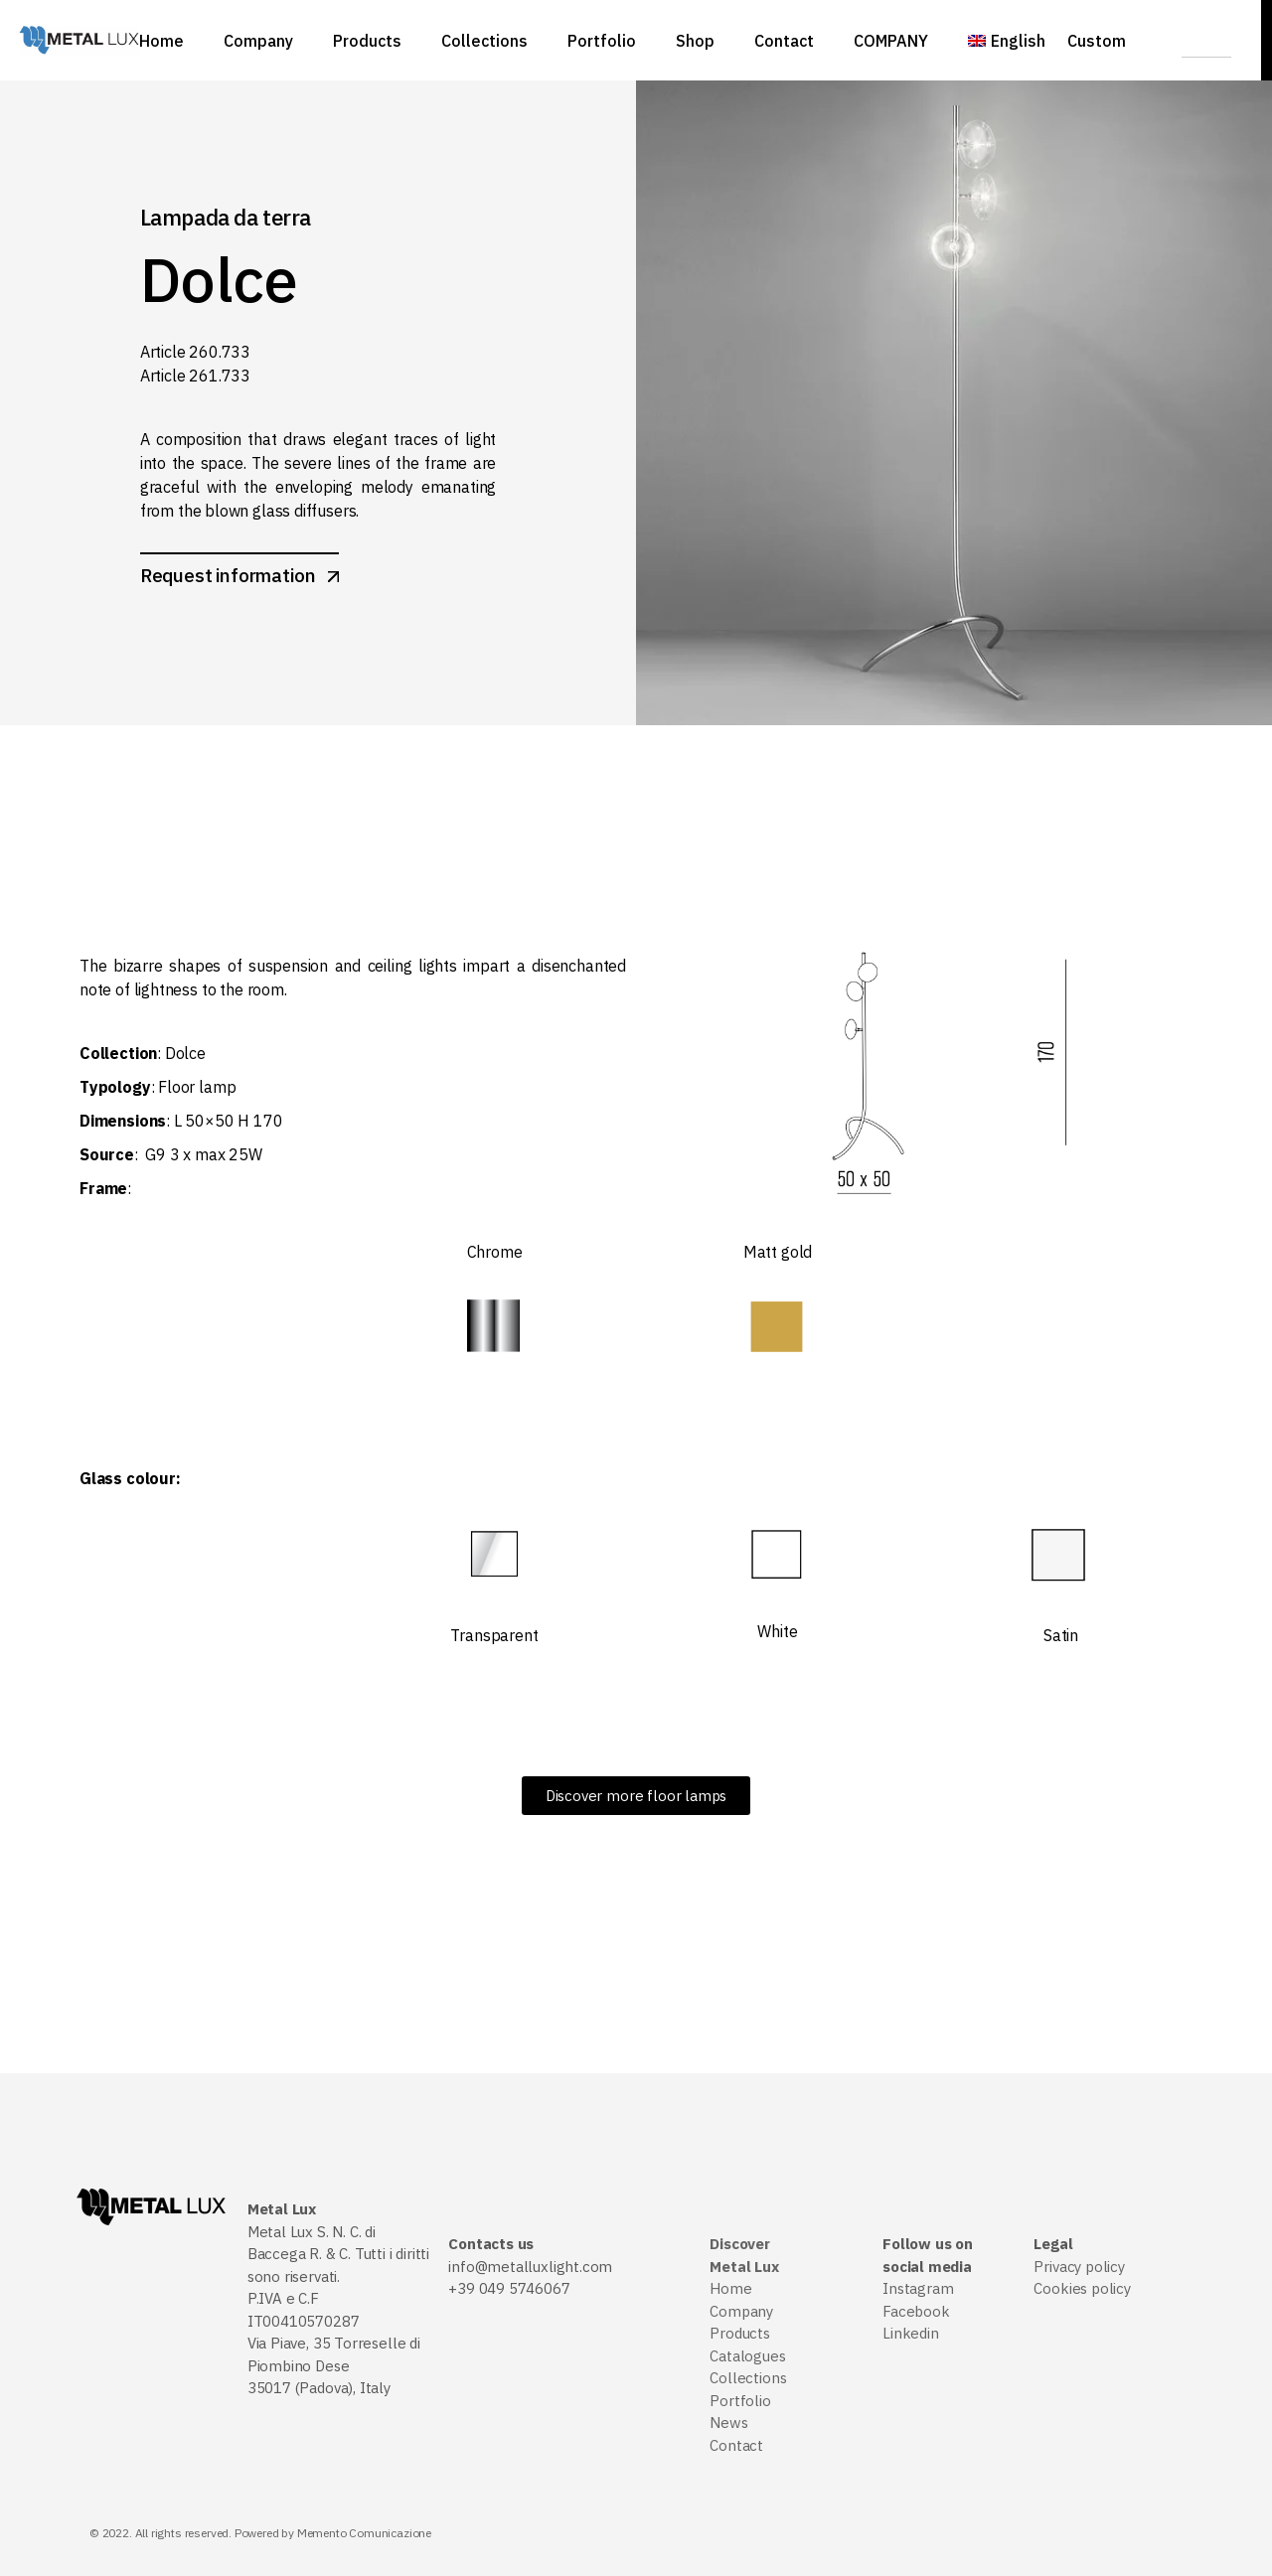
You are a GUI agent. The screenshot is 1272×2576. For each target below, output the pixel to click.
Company (741, 2311)
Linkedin (910, 2333)
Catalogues (747, 2356)
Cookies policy (1082, 2288)
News (728, 2422)
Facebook (916, 2311)
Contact (736, 2445)
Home (730, 2288)
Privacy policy (1079, 2266)
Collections (748, 2377)
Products (740, 2333)
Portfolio (740, 2400)
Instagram (917, 2288)
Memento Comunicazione (364, 2532)
